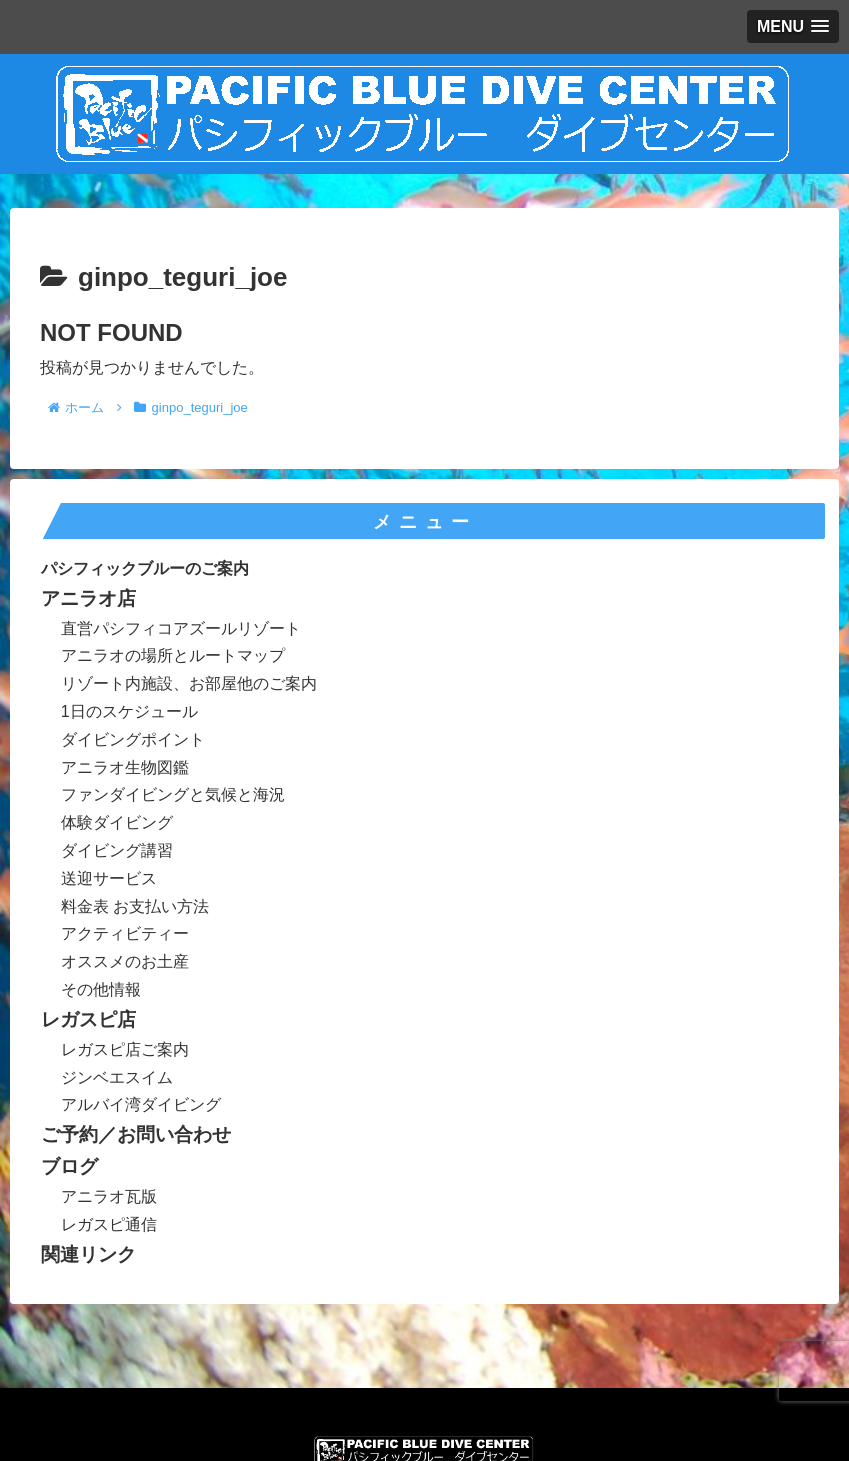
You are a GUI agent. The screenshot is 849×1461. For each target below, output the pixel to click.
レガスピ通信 (109, 1224)
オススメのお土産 (125, 961)
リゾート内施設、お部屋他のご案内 (189, 683)
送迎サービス (109, 878)
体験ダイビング (117, 822)
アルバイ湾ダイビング (141, 1104)
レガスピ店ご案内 (125, 1049)
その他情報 (101, 989)
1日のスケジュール (129, 711)
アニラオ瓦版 (109, 1196)
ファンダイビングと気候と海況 (173, 794)
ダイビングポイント (133, 739)
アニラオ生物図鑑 (125, 767)
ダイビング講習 (117, 850)
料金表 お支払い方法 (135, 906)
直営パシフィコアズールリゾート (181, 628)
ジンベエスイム (117, 1077)
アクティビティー (125, 933)
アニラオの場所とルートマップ (173, 655)
